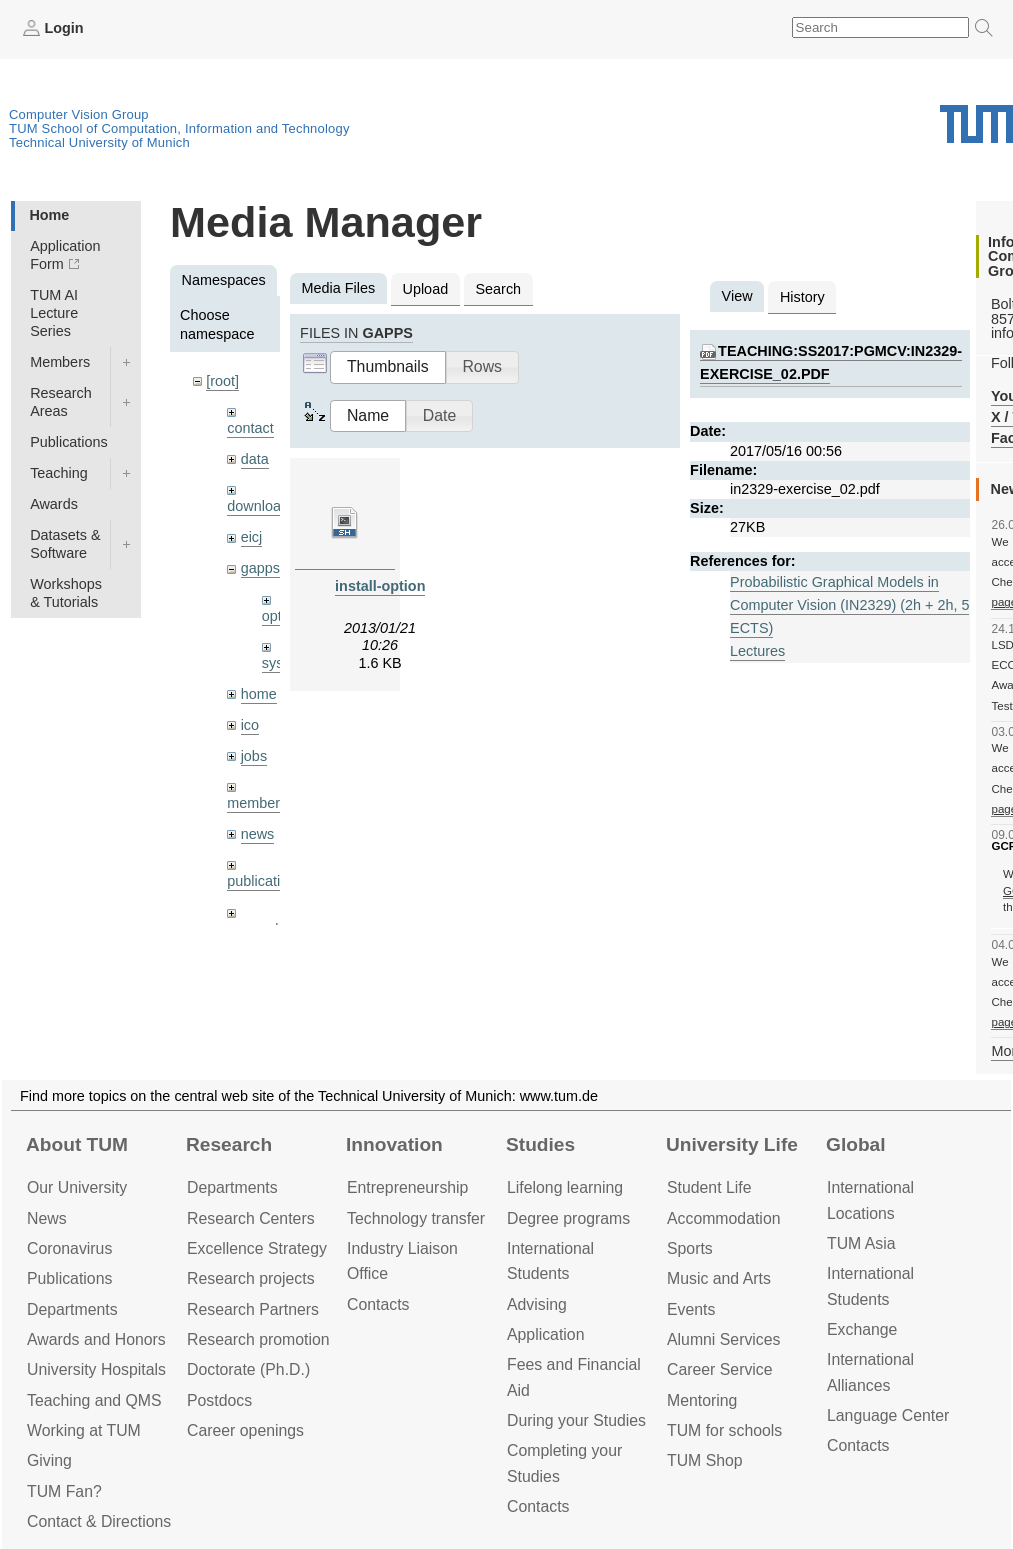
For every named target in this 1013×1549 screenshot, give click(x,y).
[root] (222, 381)
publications (265, 881)
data (255, 459)
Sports (690, 1248)
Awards (54, 504)
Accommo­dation (724, 1218)
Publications (69, 442)
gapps (260, 568)
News (47, 1218)
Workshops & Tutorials (66, 593)
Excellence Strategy (257, 1248)
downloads (261, 506)
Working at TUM (84, 1430)
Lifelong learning (565, 1187)
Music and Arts (719, 1278)
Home (49, 215)
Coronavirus (69, 1248)
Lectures (757, 651)
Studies (540, 1144)
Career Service (720, 1369)
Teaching (59, 473)
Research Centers (251, 1218)
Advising (537, 1304)
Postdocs (219, 1400)
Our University (77, 1187)
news (258, 834)
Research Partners (253, 1309)
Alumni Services (723, 1339)
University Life (732, 1144)
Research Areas (61, 402)
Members (60, 362)
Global (856, 1144)
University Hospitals (96, 1369)
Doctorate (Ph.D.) (248, 1369)
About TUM (77, 1144)
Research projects (251, 1278)
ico (250, 725)
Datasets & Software (65, 544)
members (257, 803)
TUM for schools (724, 1430)
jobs (254, 756)
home (259, 694)
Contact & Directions (99, 1521)
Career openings (245, 1430)
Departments (72, 1309)
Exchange (862, 1329)
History (802, 297)
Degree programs (568, 1218)
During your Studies (576, 1420)
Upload (426, 289)
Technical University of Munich (99, 142)
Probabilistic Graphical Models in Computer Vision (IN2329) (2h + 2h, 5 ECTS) (849, 605)
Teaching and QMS (94, 1400)
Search (498, 289)
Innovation (394, 1144)
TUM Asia (861, 1243)
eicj (252, 537)
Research (229, 1144)
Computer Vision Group (79, 114)
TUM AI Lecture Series (54, 313)
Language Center (888, 1415)
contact (250, 428)
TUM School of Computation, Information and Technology (179, 128)
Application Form (65, 255)
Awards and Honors (96, 1339)
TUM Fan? (64, 1491)
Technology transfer (416, 1218)
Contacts (378, 1304)
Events (691, 1309)
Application (545, 1334)
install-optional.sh (396, 586)
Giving (49, 1460)
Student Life (709, 1187)
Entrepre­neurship (407, 1187)
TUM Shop (705, 1460)
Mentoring (702, 1400)
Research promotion (258, 1339)
